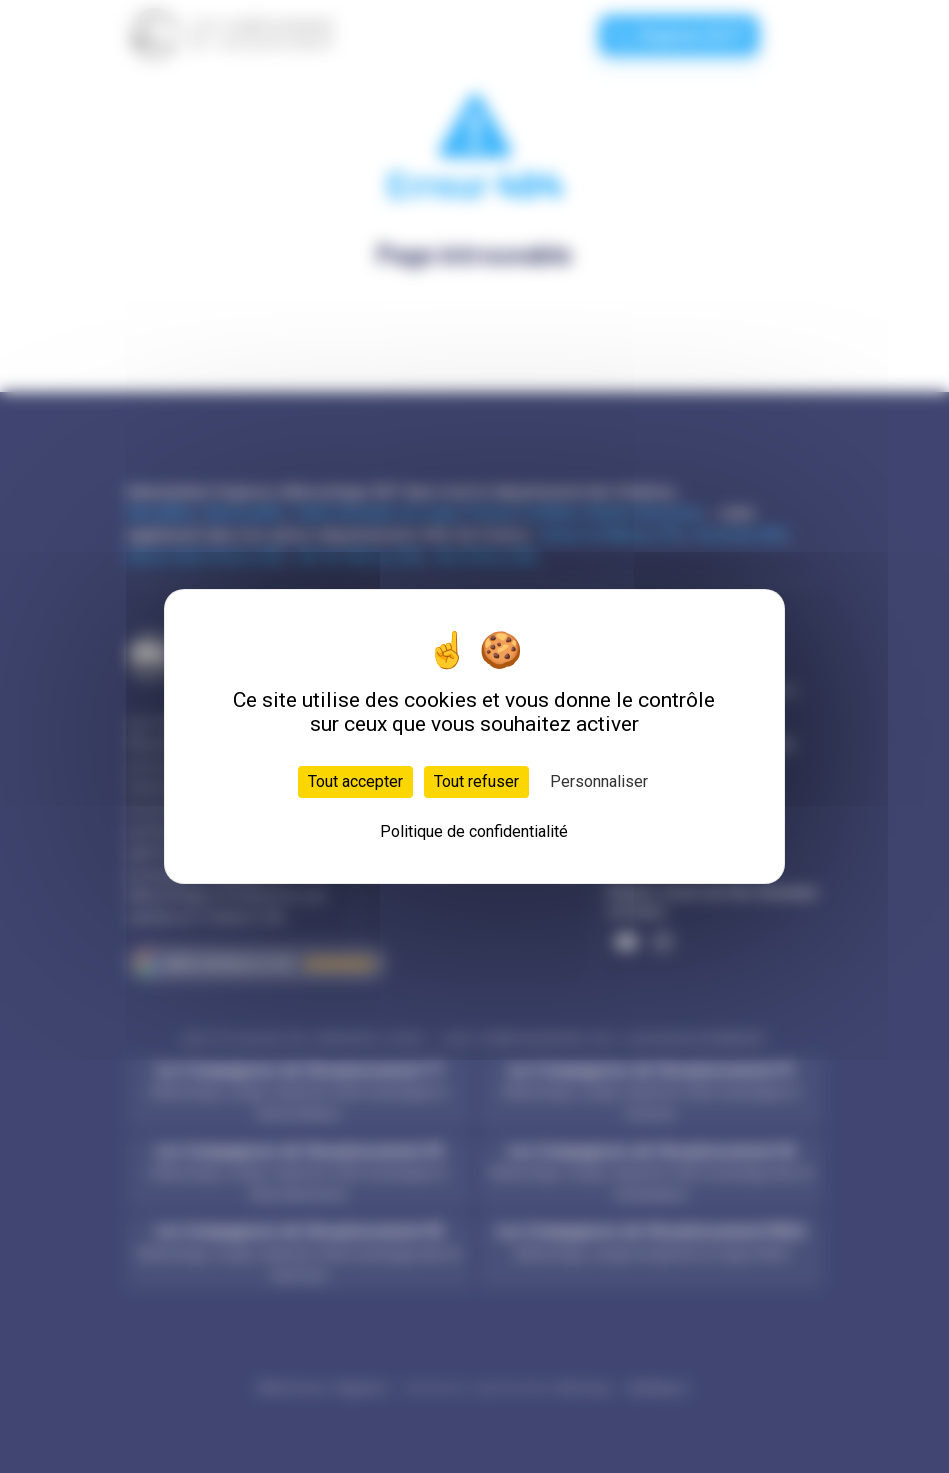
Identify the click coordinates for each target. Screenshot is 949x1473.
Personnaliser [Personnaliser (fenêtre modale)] (599, 781)
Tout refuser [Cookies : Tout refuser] (476, 781)
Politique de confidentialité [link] (474, 831)
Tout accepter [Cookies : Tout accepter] (355, 781)
